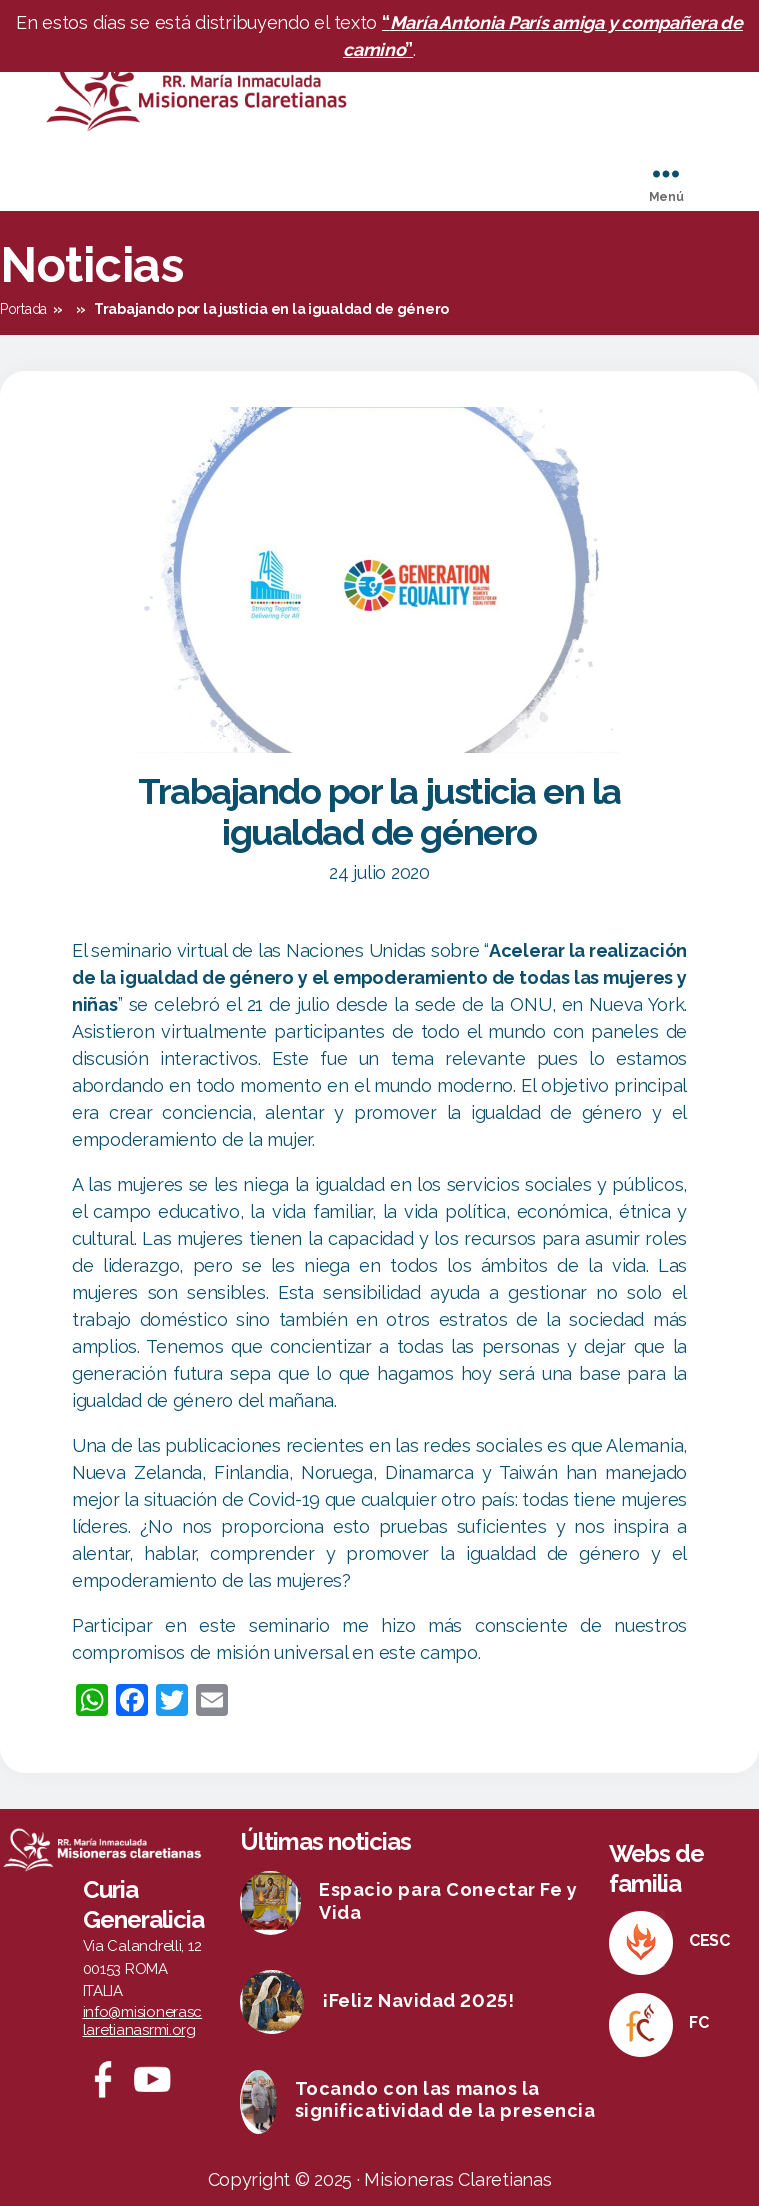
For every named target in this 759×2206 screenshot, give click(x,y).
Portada (23, 309)
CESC (709, 1940)
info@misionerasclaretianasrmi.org (143, 2021)
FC (698, 2022)
